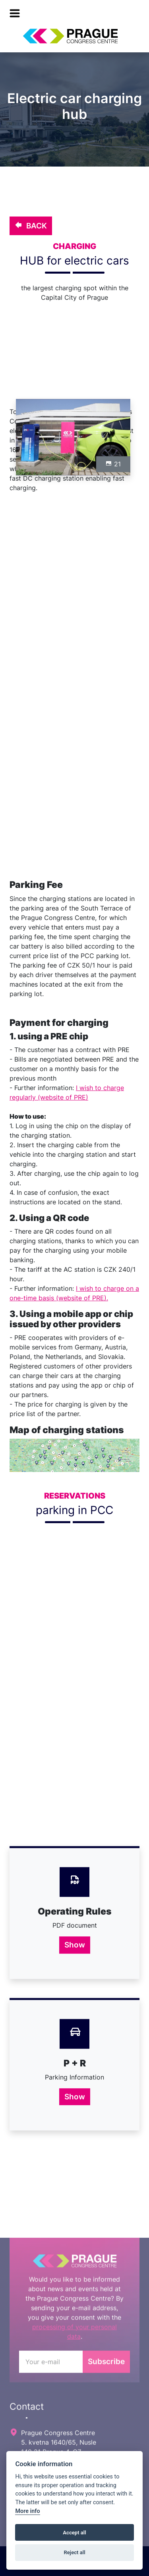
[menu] (15, 13)
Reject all (74, 2552)
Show (74, 1945)
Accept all (74, 2533)
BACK (31, 225)
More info (27, 2511)
